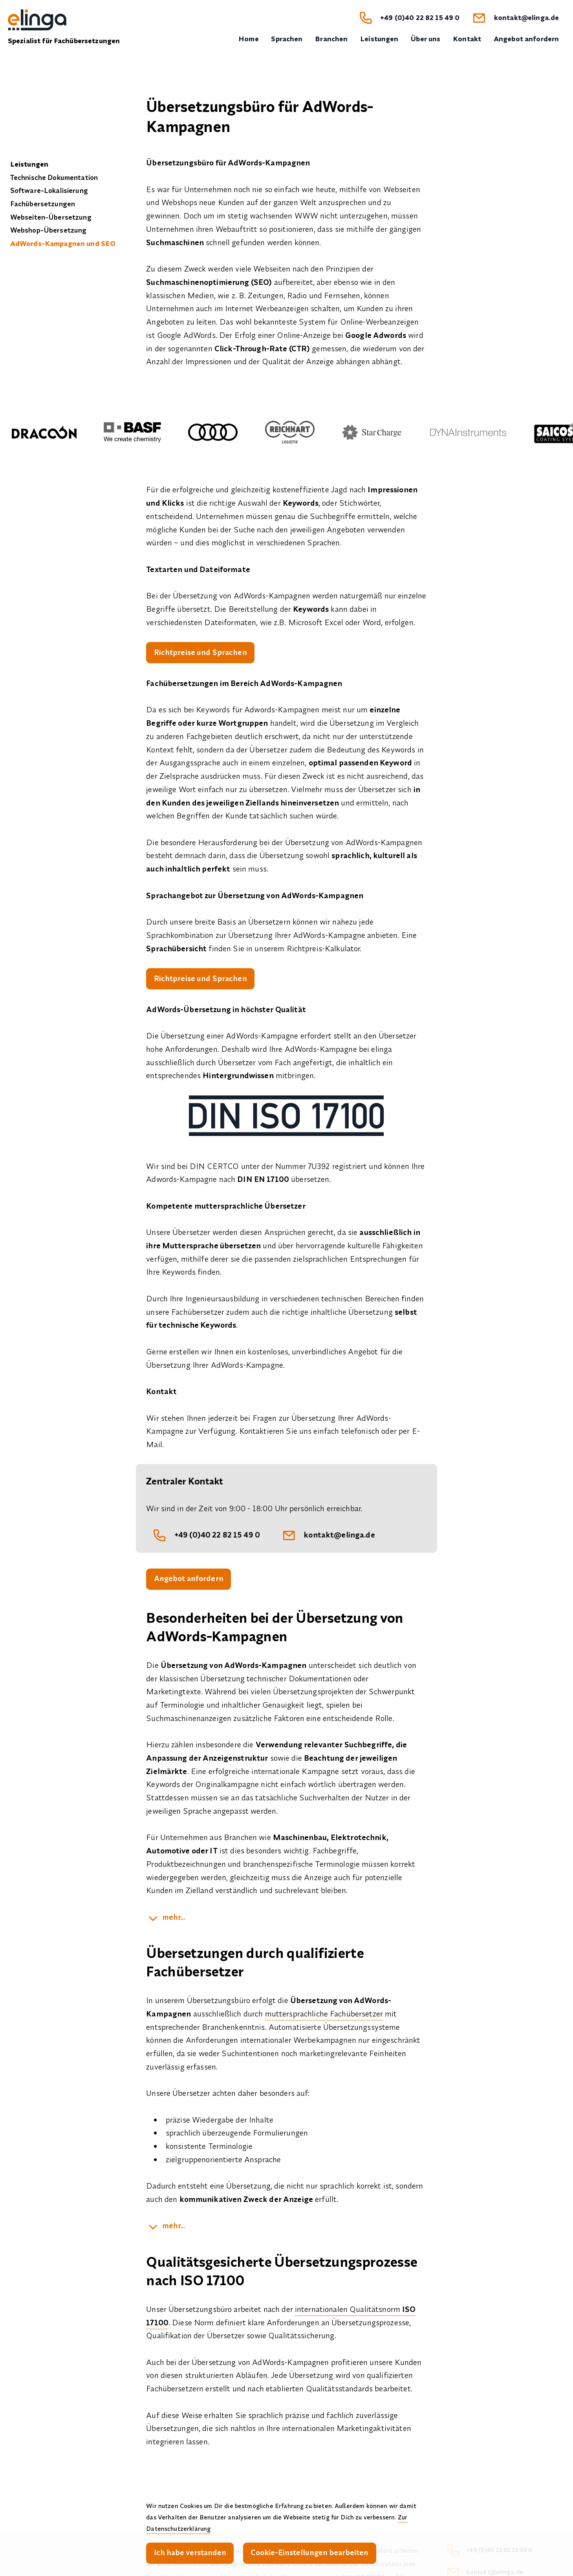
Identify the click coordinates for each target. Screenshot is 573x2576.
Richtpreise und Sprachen (201, 653)
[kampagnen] (165, 2229)
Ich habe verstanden (191, 2552)
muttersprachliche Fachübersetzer (324, 2016)
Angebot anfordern (189, 1581)
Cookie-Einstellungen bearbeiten (313, 2552)
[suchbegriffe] (165, 1921)
